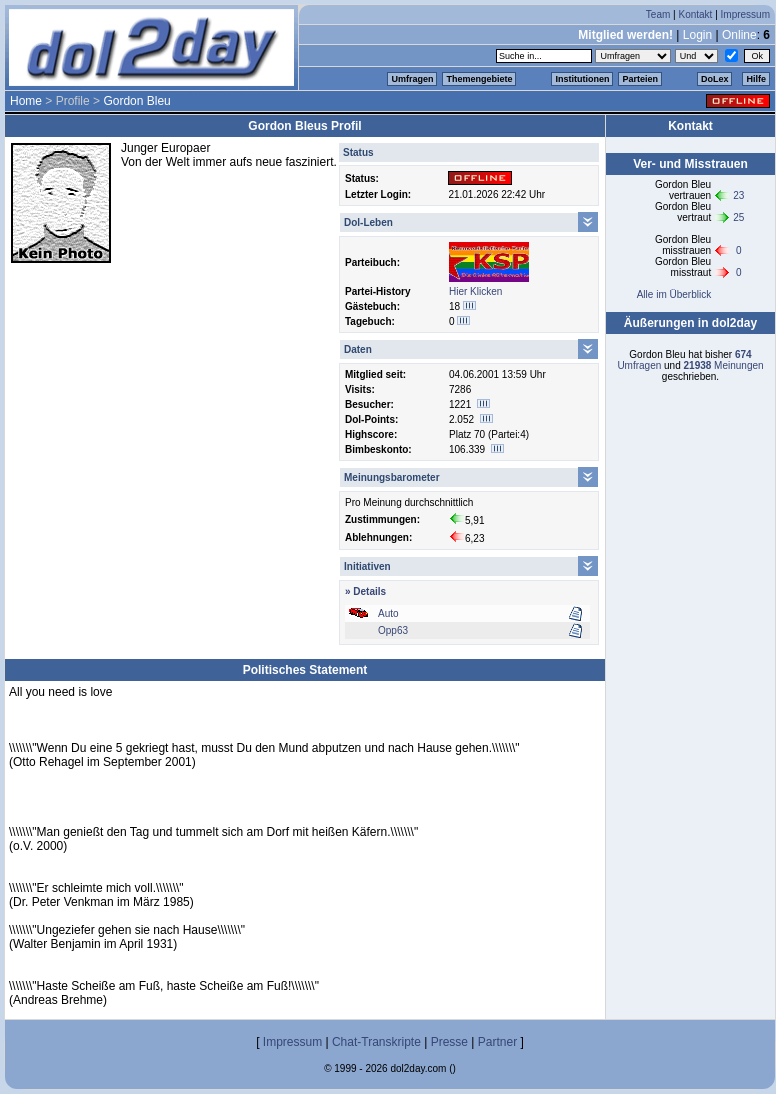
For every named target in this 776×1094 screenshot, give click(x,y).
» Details (365, 591)
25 (738, 217)
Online (739, 35)
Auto (388, 613)
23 (738, 195)
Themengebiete (479, 79)
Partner (497, 1042)
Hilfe (756, 79)
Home (26, 101)
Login (697, 35)
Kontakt (695, 14)
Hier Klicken (475, 291)
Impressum (745, 14)
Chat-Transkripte (376, 1042)
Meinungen (724, 365)
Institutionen (582, 79)
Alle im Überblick (674, 294)
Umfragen (412, 79)
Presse (449, 1042)
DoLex (715, 79)
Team (658, 14)
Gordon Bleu (136, 101)
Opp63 (393, 630)
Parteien (640, 79)
